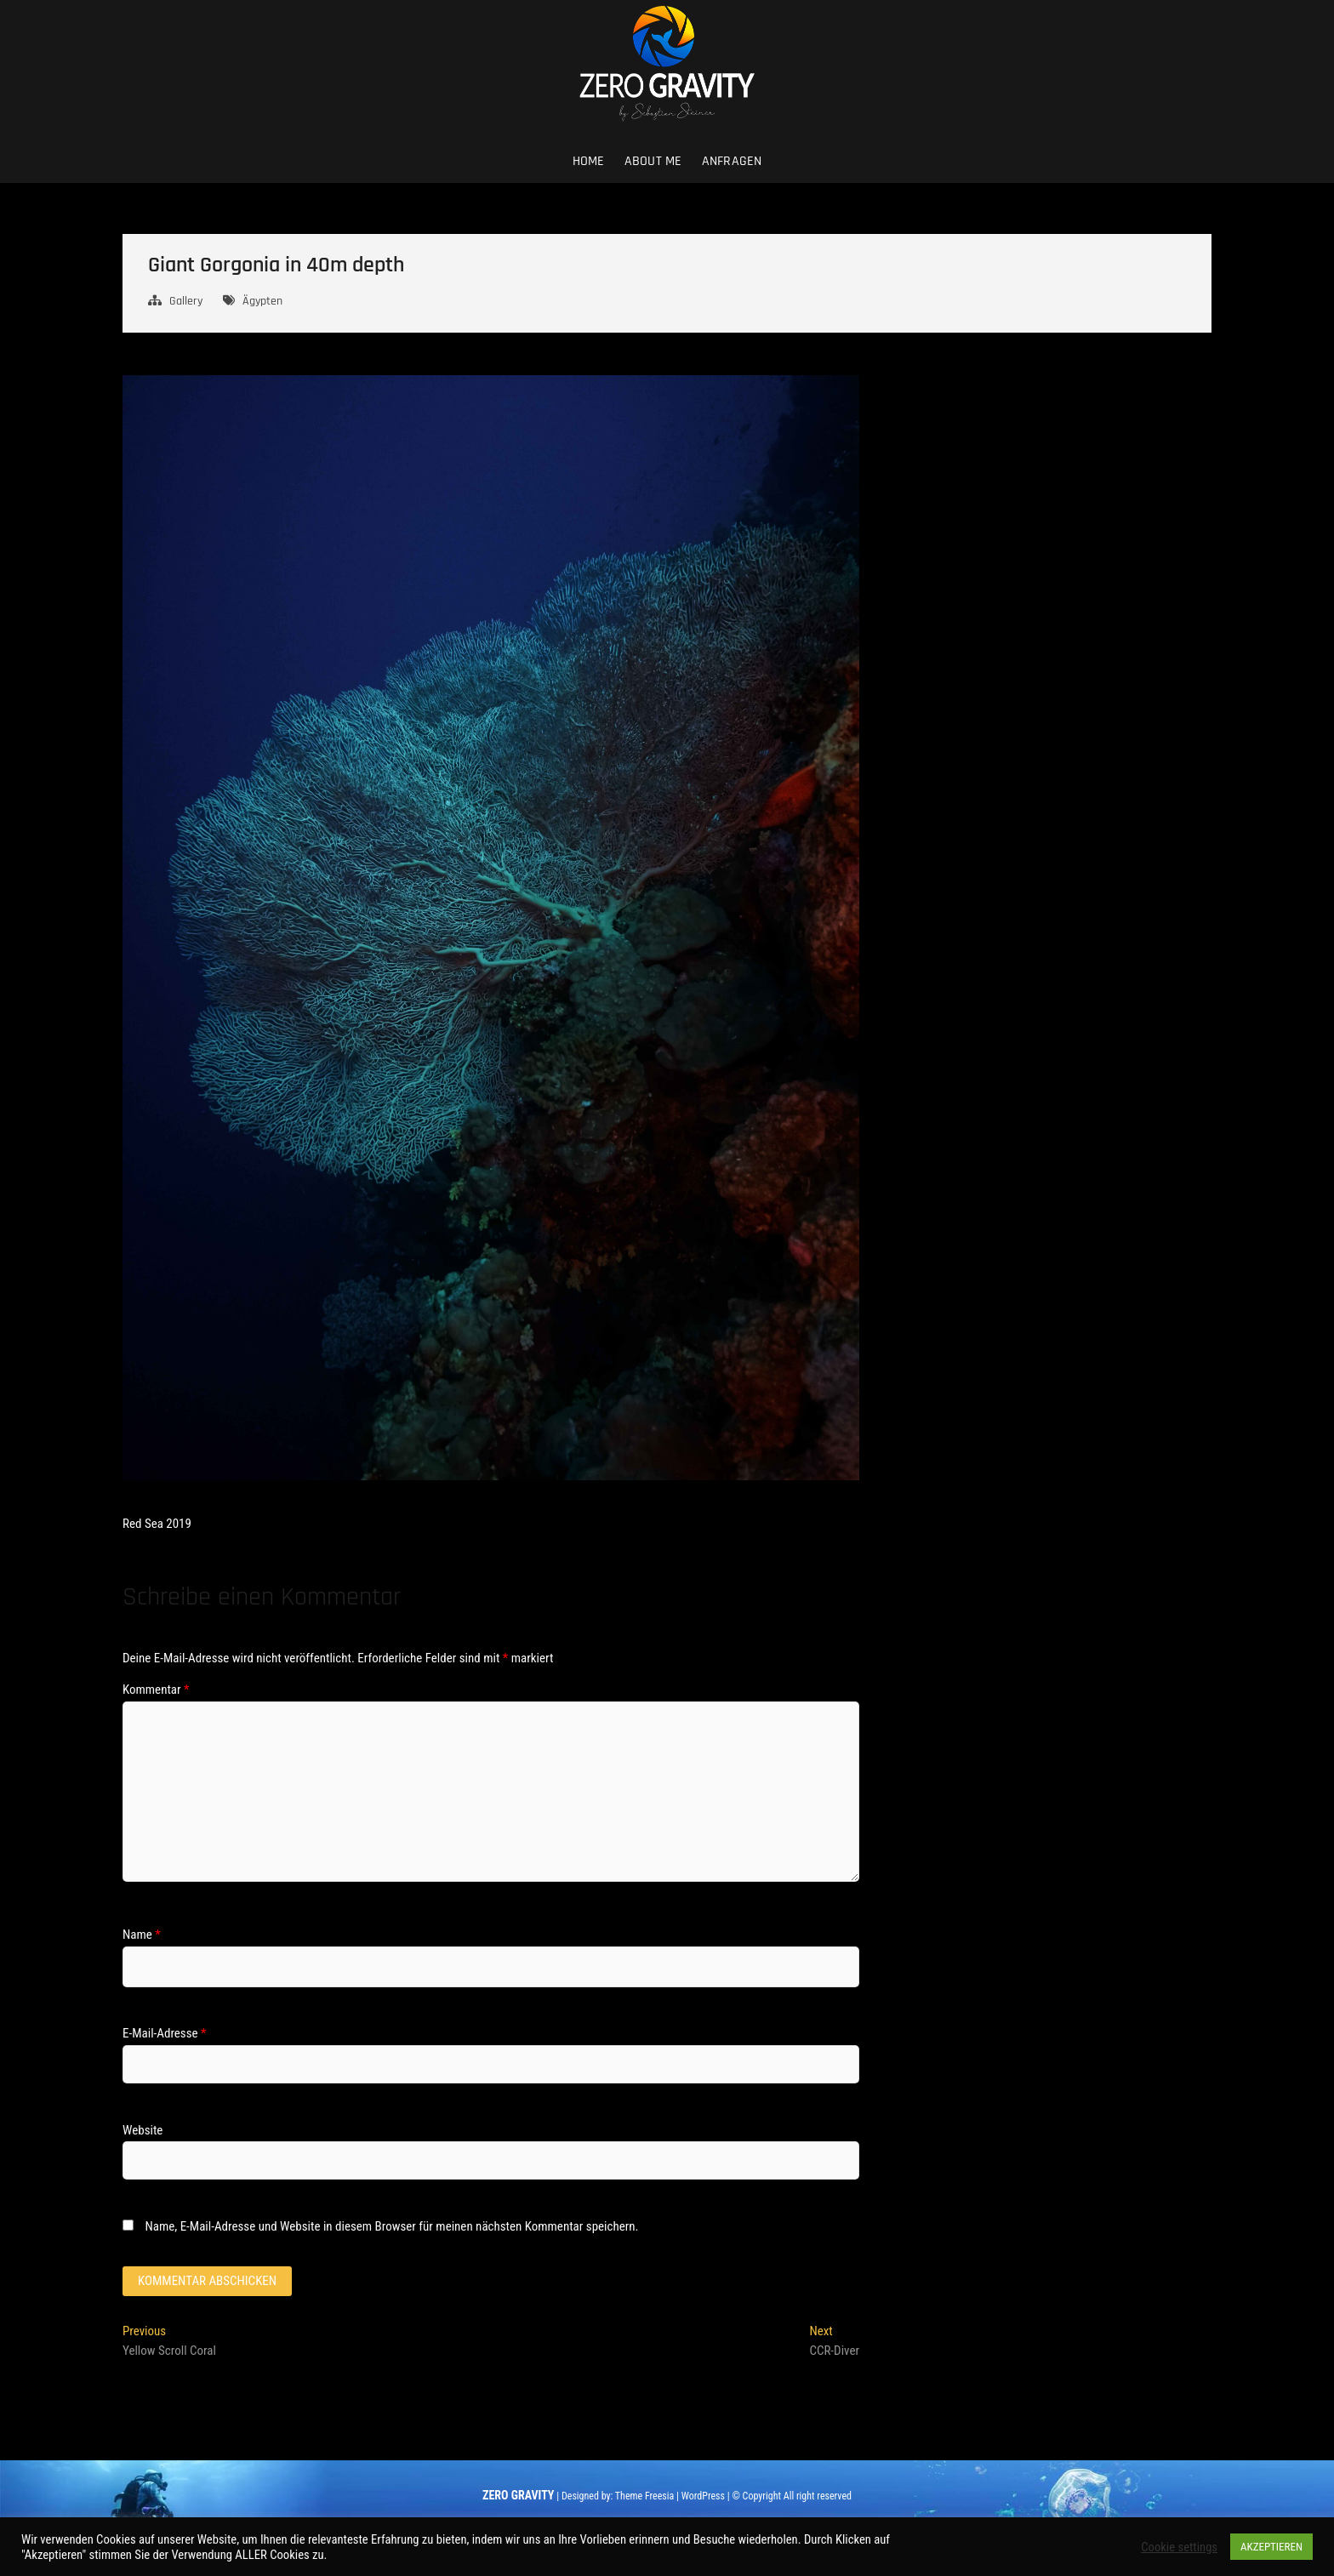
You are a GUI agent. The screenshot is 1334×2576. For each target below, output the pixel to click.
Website (142, 2130)
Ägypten (262, 301)
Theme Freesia (644, 2496)
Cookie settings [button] (1179, 2547)
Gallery (185, 301)
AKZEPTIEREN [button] (1271, 2546)
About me (653, 161)
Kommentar (156, 1689)
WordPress (703, 2496)
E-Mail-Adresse (164, 2033)
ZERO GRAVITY (518, 2495)
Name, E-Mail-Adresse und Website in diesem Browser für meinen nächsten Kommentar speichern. (391, 2226)
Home (589, 161)
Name (142, 1934)
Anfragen (732, 161)
